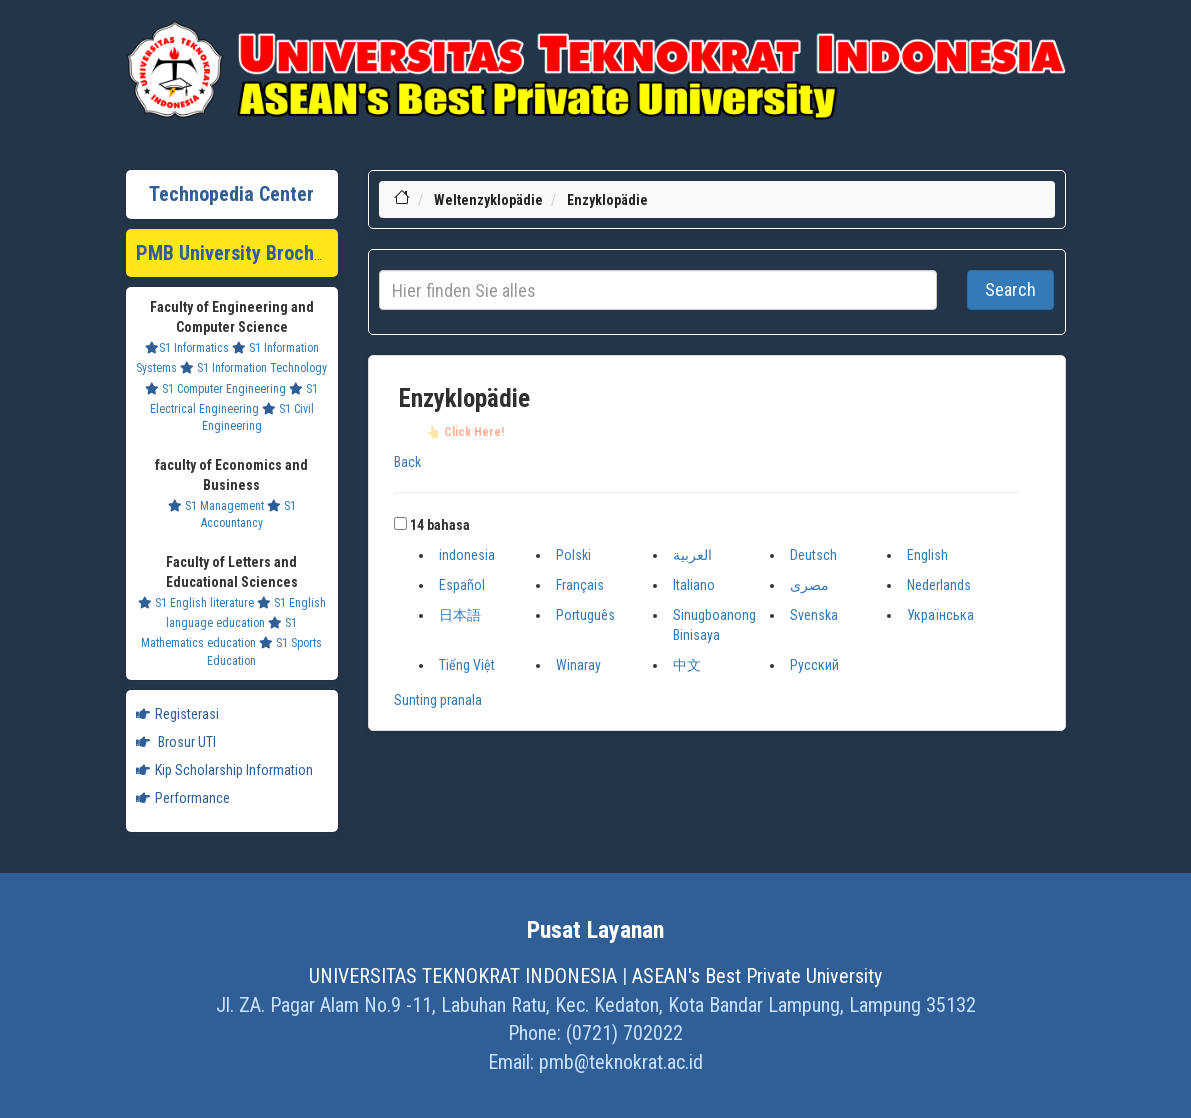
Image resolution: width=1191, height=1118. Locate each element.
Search (1010, 289)
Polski (573, 555)
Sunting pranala (438, 700)
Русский (814, 665)
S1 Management (216, 506)
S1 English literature (196, 603)
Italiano (694, 585)
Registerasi (177, 714)
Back (407, 462)
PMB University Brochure (238, 253)
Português (585, 615)
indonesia (467, 555)
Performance (183, 798)
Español (462, 585)
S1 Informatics (187, 348)
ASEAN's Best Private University (757, 976)
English (927, 555)
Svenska (814, 615)
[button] (400, 523)
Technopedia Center (231, 194)
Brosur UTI (176, 742)
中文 (687, 665)
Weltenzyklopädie (488, 200)
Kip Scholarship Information (224, 770)
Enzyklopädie (607, 200)
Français (580, 585)
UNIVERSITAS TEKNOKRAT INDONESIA (463, 976)
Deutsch (813, 555)
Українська (940, 615)
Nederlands (939, 585)
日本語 (460, 615)
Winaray (578, 665)
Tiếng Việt (467, 665)
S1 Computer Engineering (215, 389)
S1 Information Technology (253, 368)
